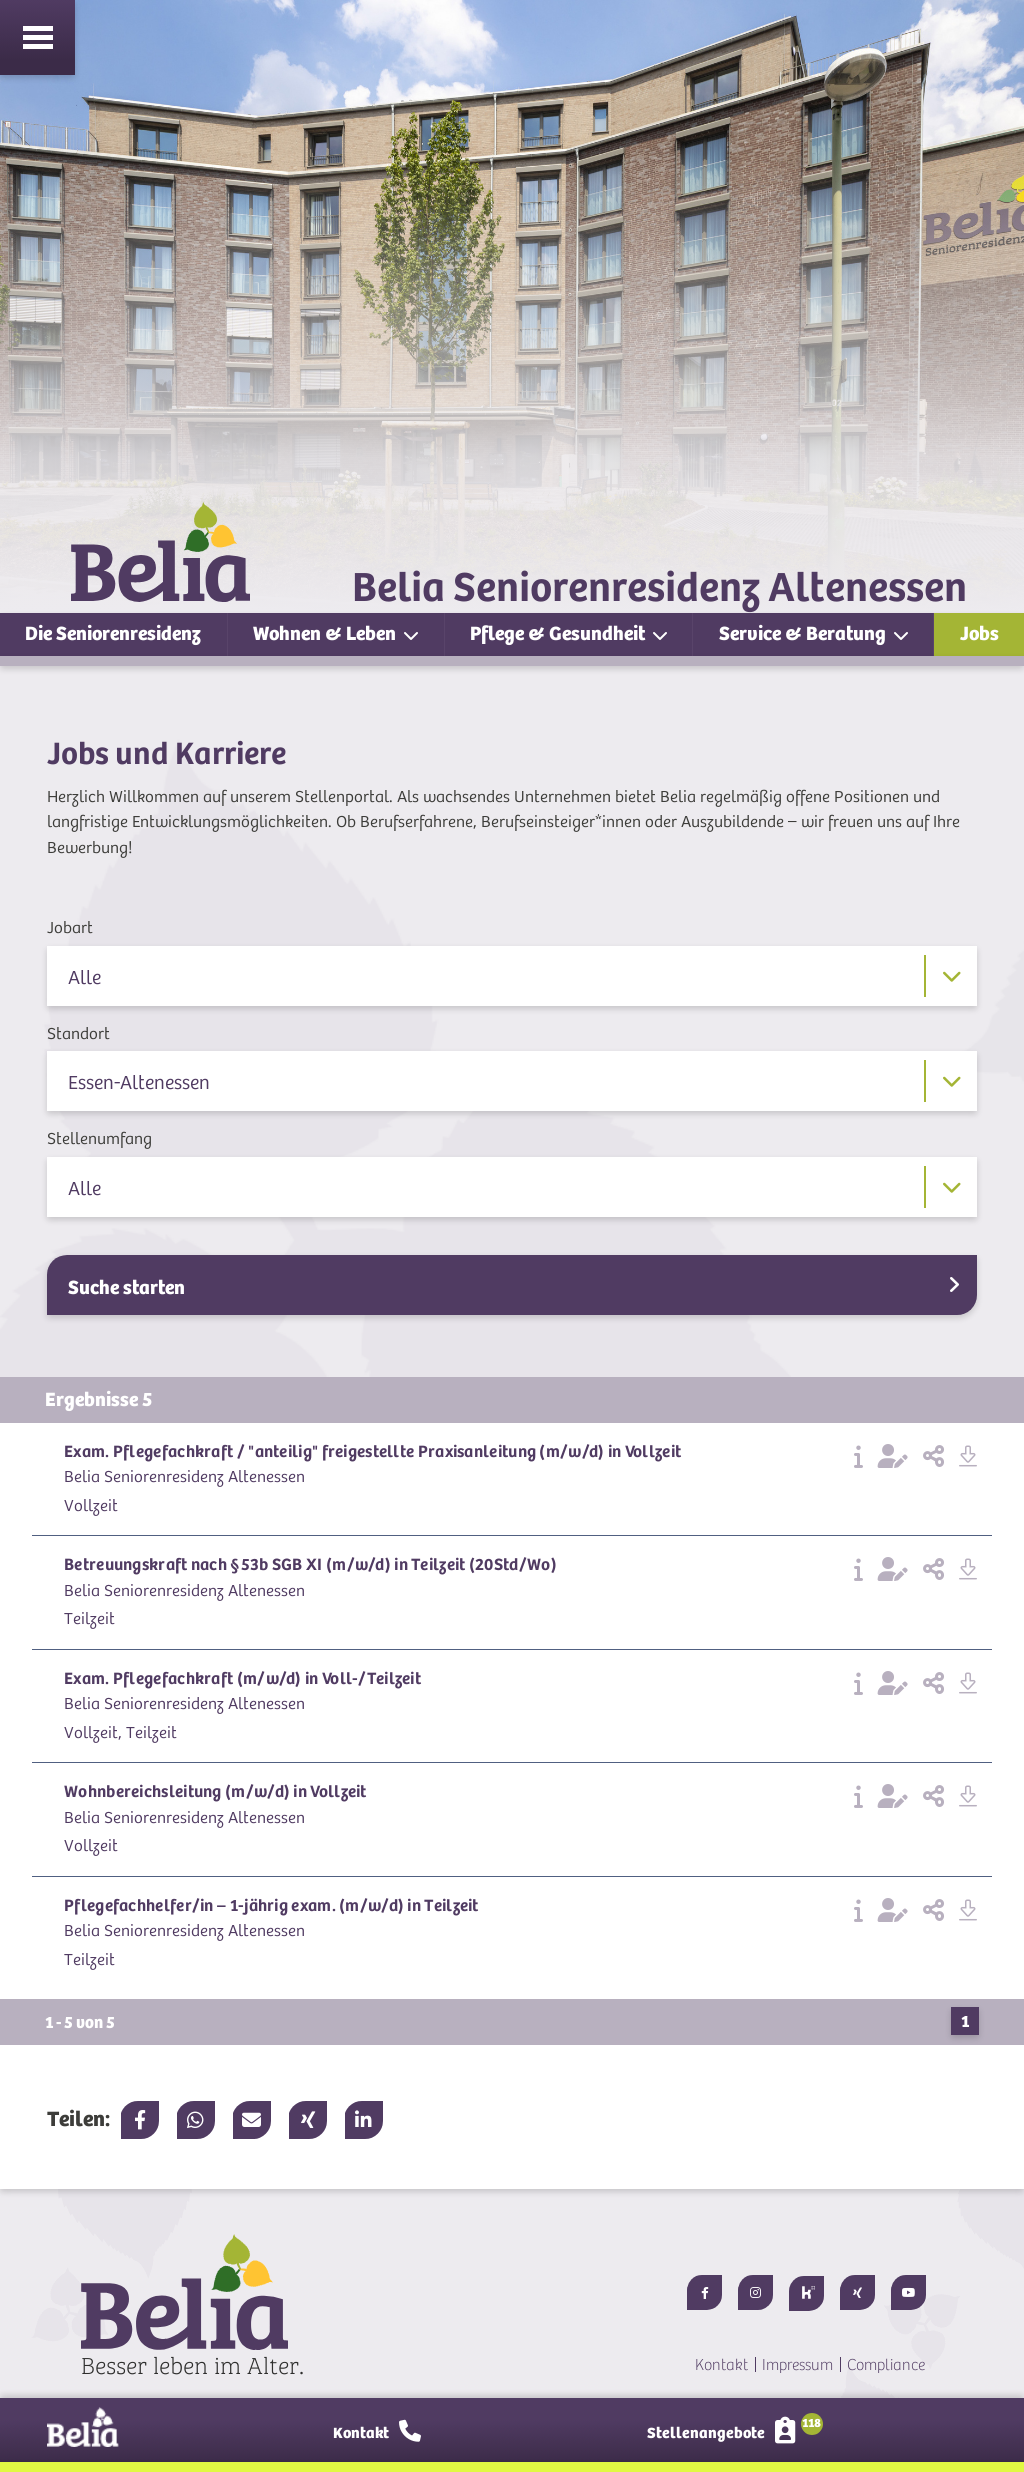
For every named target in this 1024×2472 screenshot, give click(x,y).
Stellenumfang (99, 1139)
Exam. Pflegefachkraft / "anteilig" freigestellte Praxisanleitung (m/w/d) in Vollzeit (372, 1451)
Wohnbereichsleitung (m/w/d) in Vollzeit (215, 1791)
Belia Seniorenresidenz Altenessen (184, 1477)
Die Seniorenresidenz (113, 633)
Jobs (979, 633)
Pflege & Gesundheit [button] (559, 633)
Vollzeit (91, 1506)
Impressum (797, 2365)
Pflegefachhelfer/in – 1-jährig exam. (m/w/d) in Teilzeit (271, 1905)
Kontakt (721, 2365)
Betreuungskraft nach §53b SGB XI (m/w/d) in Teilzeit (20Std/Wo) (310, 1564)
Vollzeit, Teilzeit (120, 1733)
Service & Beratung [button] (804, 633)
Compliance (886, 2365)
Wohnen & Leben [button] (326, 633)
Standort (78, 1034)
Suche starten (513, 1287)
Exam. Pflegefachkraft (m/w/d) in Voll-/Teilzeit (242, 1678)
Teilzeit (89, 1619)
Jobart (70, 928)
